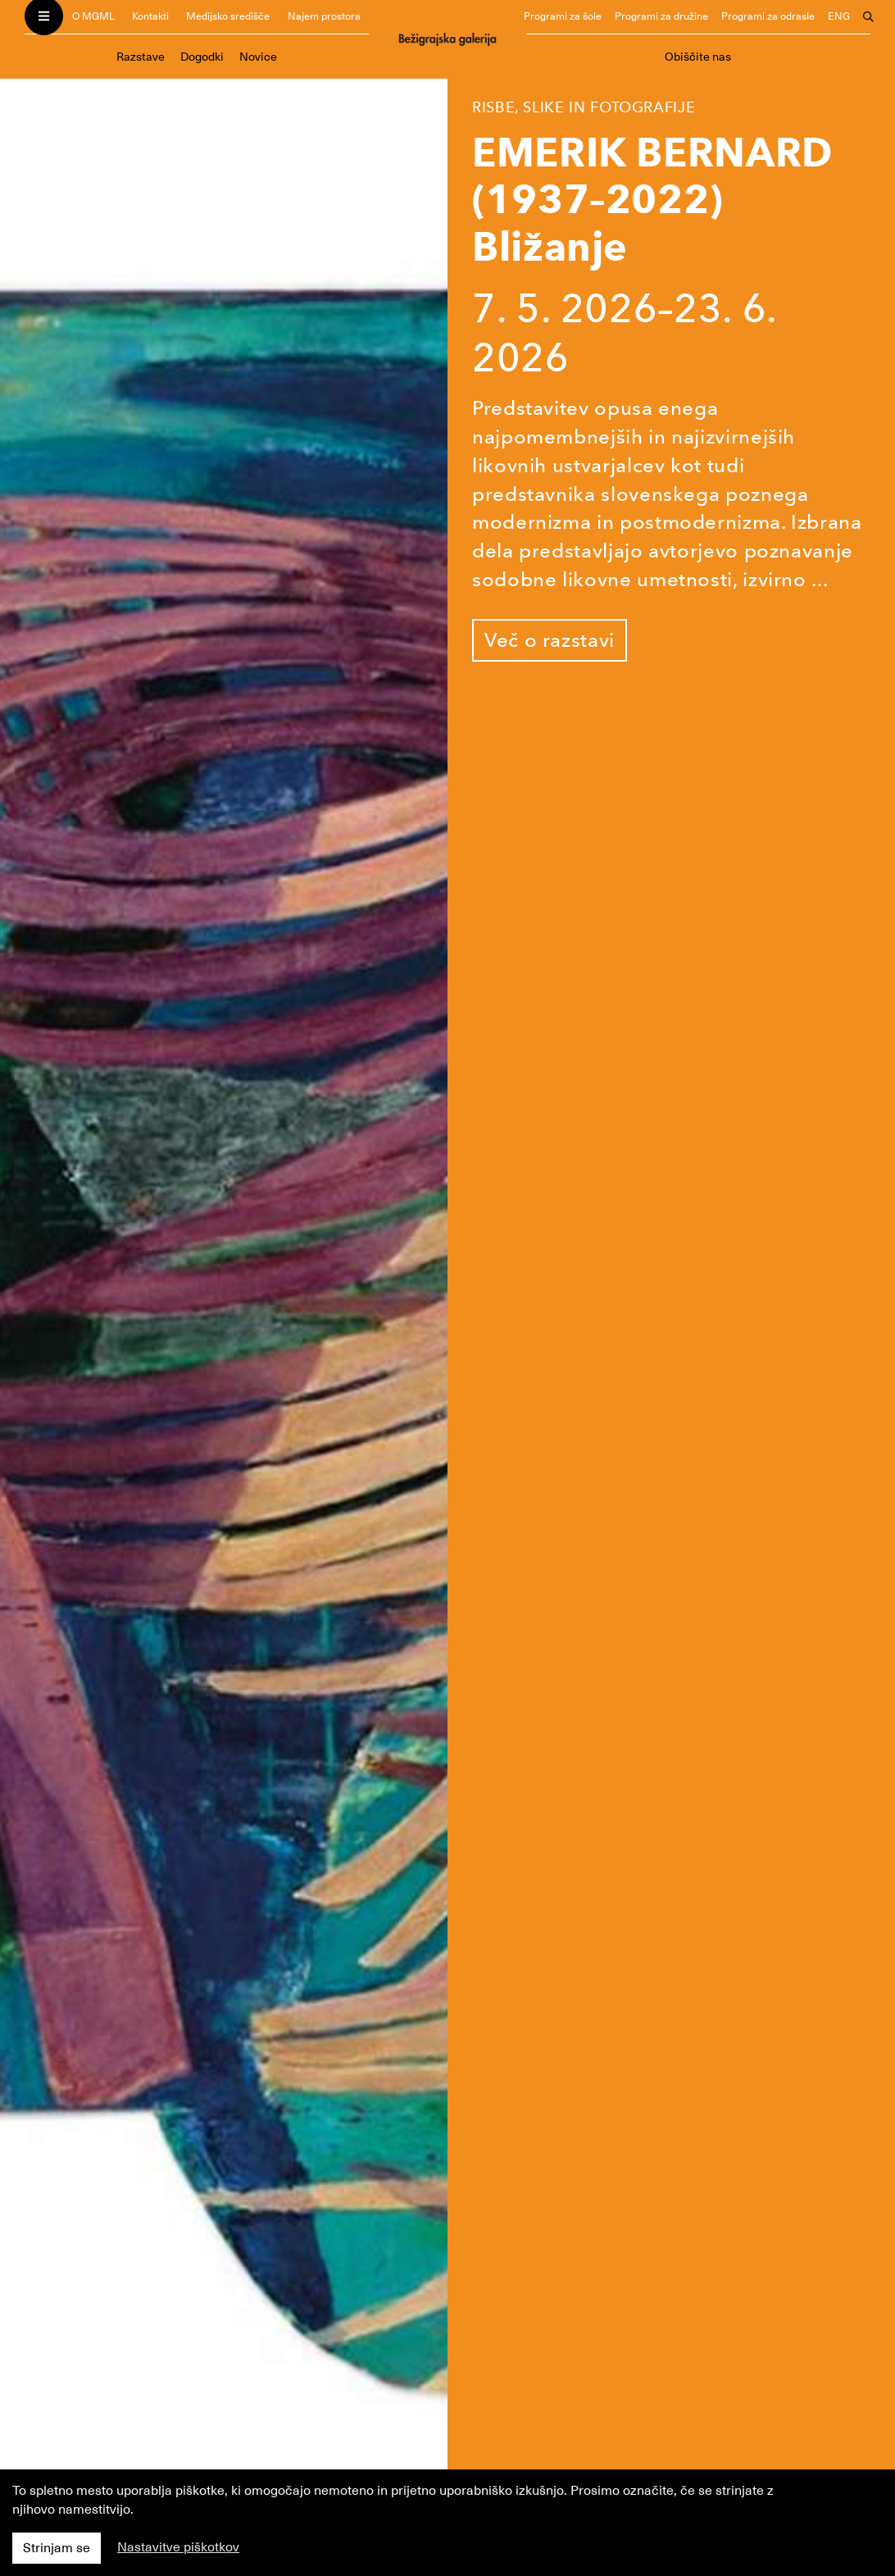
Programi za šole (563, 16)
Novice (258, 56)
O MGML (93, 16)
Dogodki (202, 56)
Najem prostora (324, 16)
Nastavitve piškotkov (178, 2547)
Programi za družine (661, 16)
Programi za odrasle (768, 16)
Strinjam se (56, 2548)
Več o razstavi (549, 640)
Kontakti (150, 16)
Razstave (140, 56)
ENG (839, 16)
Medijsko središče (228, 16)
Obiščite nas (698, 56)
